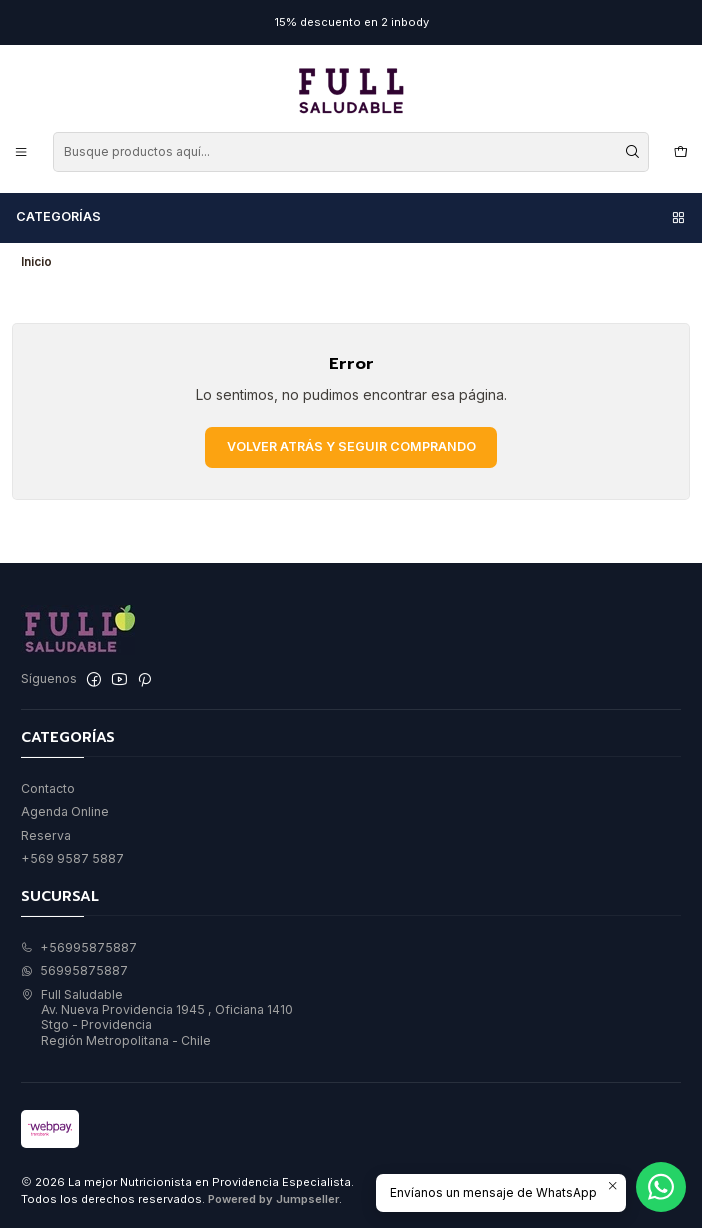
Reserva (46, 835)
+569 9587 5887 (72, 858)
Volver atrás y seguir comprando (351, 446)
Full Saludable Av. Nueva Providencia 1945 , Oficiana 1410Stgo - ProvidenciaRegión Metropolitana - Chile (157, 1017)
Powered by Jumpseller (273, 1199)
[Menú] (21, 151)
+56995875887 (79, 947)
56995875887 (74, 970)
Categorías (351, 217)
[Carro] (680, 151)
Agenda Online (65, 811)
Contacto (48, 788)
